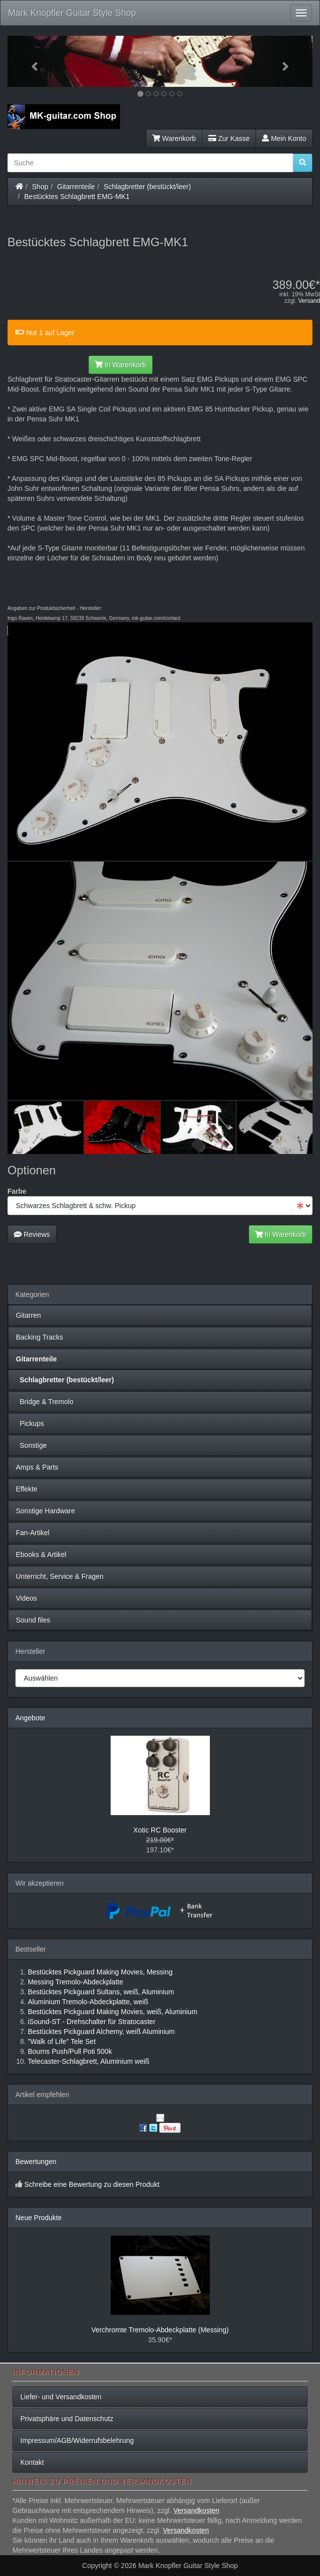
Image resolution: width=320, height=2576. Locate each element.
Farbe (16, 1191)
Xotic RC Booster (160, 1830)
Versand (309, 300)
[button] (30, 61)
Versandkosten (196, 2510)
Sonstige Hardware (45, 1511)
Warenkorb (174, 138)
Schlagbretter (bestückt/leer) (147, 187)
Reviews (32, 1234)
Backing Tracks (39, 1337)
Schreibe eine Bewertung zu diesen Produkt (91, 2184)
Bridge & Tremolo (44, 1402)
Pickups (30, 1423)
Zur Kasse (229, 138)
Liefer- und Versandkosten (60, 2397)
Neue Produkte (38, 2218)
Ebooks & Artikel (41, 1555)
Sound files (33, 1620)
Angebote (30, 1718)
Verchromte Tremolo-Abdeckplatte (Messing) (160, 2330)
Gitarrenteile (76, 187)
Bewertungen (36, 2162)
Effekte (26, 1489)
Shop (40, 187)
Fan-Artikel (33, 1533)
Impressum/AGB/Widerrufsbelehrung (77, 2440)
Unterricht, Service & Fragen (60, 1576)
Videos (26, 1598)
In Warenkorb (120, 365)
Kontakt (32, 2462)
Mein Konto (284, 138)
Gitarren (28, 1315)
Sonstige (31, 1445)
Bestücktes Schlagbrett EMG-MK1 (76, 197)
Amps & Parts (37, 1467)
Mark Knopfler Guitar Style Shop (72, 13)
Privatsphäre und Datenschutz (67, 2419)
